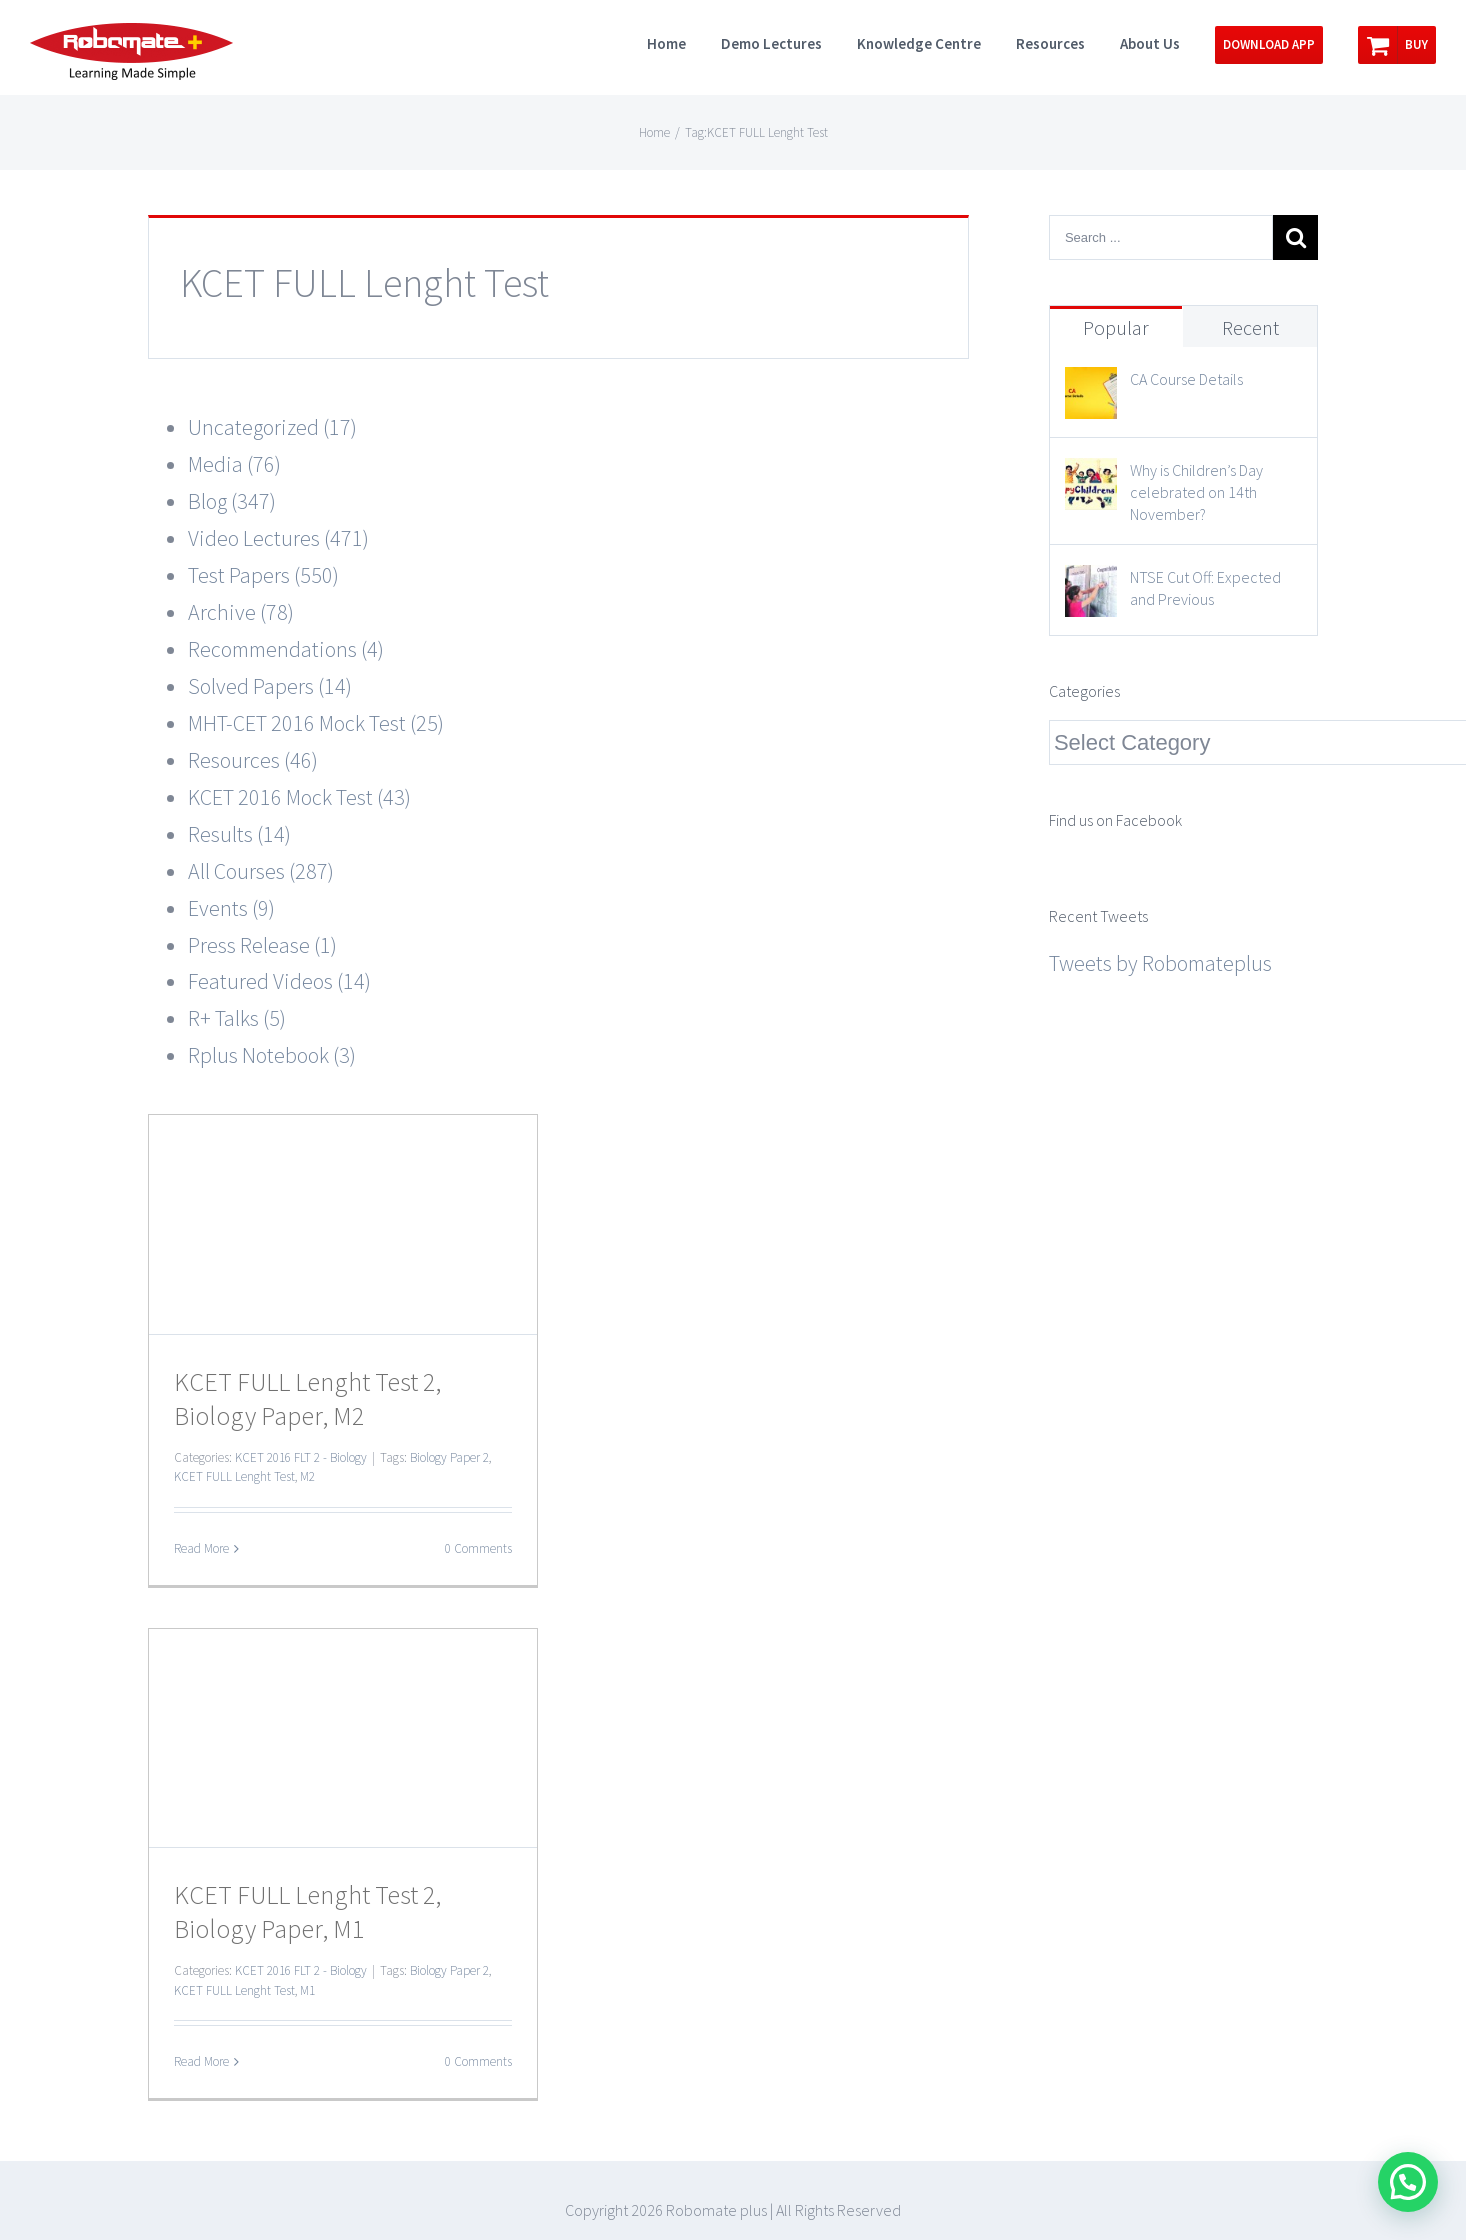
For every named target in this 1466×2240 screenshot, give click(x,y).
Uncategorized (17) (272, 427)
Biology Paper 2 (449, 1457)
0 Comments (478, 1548)
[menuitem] (684, 42)
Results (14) (239, 834)
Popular (1116, 327)
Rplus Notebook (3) (272, 1055)
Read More (201, 1548)
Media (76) (234, 464)
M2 (307, 1476)
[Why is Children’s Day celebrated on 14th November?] (1091, 476)
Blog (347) (232, 501)
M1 (307, 1990)
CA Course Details (1186, 379)
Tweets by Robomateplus (1160, 963)
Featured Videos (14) (279, 981)
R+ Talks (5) (237, 1018)
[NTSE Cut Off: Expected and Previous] (1091, 583)
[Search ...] (1161, 237)
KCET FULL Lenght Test (234, 1476)
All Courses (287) (261, 871)
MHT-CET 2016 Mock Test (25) (316, 723)
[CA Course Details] (1091, 385)
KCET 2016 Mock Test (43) (299, 797)
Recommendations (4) (286, 649)
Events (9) (231, 908)
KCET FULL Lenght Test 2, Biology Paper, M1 (307, 1911)
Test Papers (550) (263, 575)
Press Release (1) (262, 945)
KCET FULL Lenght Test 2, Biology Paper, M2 (307, 1398)
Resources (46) (253, 760)
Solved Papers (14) (270, 686)
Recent (1250, 327)
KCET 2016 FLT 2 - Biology (301, 1457)
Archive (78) (241, 612)
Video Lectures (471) (278, 538)
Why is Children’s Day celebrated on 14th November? (1196, 492)
